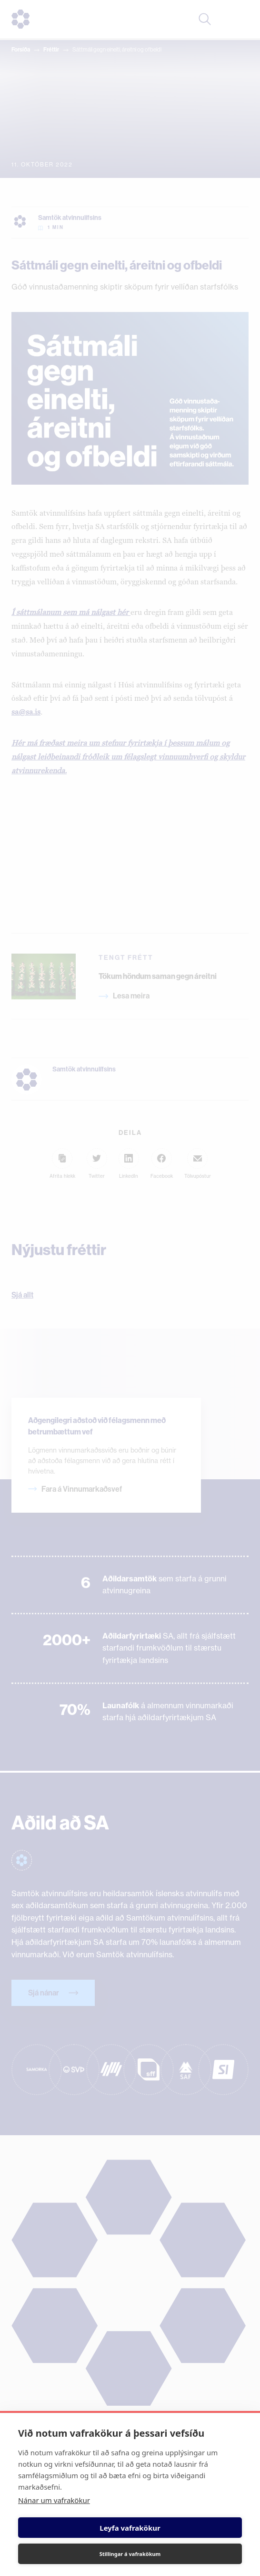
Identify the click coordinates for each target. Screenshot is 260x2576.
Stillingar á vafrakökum (130, 2553)
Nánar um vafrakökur (54, 2500)
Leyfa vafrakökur (130, 2528)
